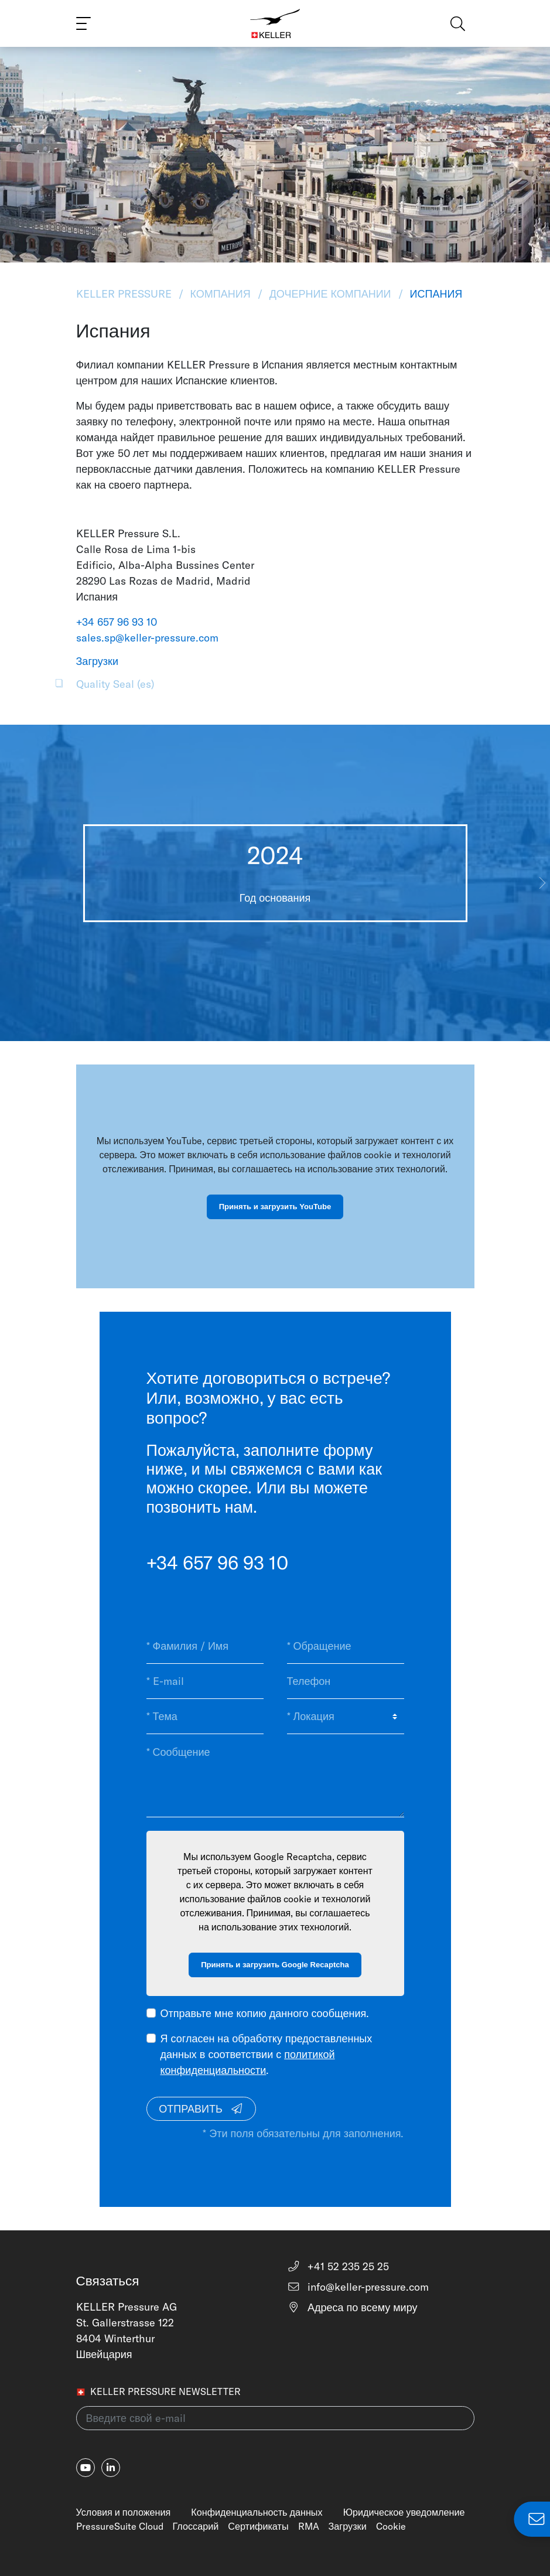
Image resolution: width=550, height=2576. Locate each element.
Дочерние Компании (330, 294)
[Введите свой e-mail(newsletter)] (275, 2418)
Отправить (201, 2109)
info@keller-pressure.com (358, 2287)
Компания (220, 294)
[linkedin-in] (110, 2467)
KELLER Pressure (125, 294)
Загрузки (348, 2526)
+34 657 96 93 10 (116, 622)
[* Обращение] (345, 1645)
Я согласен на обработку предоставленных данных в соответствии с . (266, 2054)
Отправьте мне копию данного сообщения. (265, 2013)
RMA (308, 2526)
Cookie (391, 2526)
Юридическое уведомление (404, 2512)
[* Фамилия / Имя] (205, 1645)
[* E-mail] (205, 1681)
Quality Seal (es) (115, 684)
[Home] (275, 23)
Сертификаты (258, 2526)
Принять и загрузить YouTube (275, 1206)
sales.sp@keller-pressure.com (147, 637)
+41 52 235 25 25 (338, 2266)
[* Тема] (205, 1716)
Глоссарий (196, 2526)
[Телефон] (345, 1681)
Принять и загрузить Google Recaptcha (275, 1964)
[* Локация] (345, 1716)
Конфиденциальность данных (256, 2512)
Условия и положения (123, 2512)
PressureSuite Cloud (119, 2526)
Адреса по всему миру (352, 2307)
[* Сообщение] (275, 1775)
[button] (542, 883)
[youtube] (85, 2467)
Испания (435, 294)
